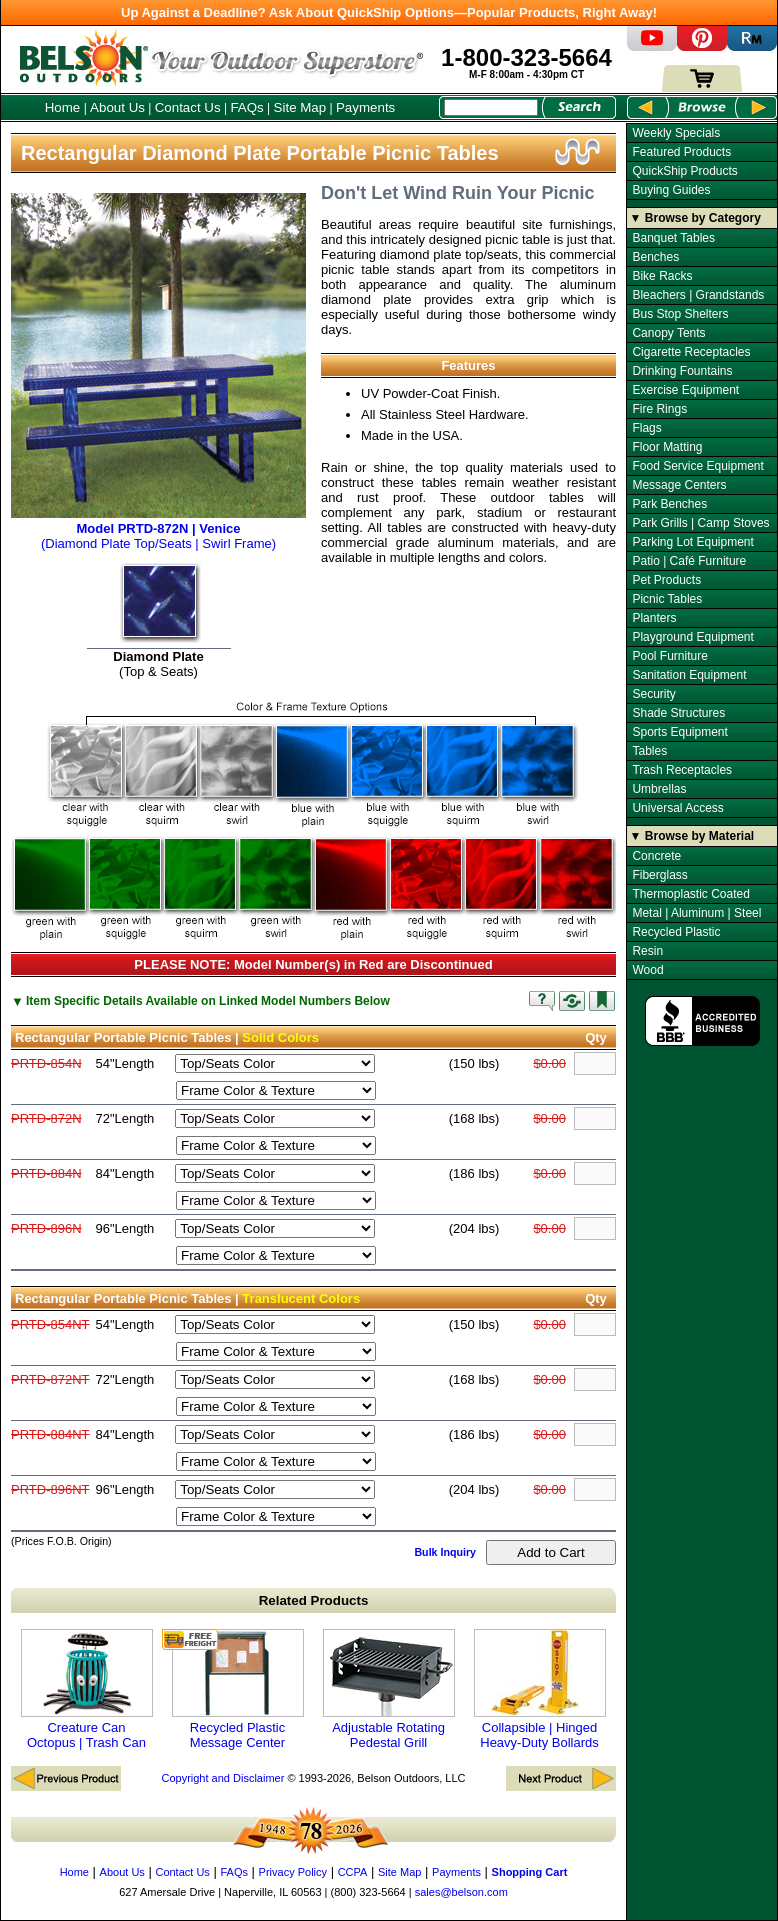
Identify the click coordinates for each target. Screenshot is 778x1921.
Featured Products (681, 152)
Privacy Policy (293, 1872)
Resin (647, 951)
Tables (649, 751)
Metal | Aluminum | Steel (696, 913)
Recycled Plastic (676, 932)
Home (63, 107)
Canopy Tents (668, 333)
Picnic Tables (667, 599)
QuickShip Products (684, 171)
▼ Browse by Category (695, 218)
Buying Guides (671, 190)
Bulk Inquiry (445, 1552)
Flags (646, 428)
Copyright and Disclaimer (222, 1778)
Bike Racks (662, 276)
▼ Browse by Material (692, 836)
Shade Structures (678, 713)
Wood (647, 970)
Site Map (300, 107)
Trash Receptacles (682, 770)
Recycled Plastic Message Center (238, 1689)
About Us (117, 107)
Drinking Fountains (682, 371)
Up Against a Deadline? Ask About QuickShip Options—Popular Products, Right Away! (389, 12)
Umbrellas (659, 789)
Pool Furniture (669, 656)
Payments (365, 107)
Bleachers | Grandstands (698, 295)
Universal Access (677, 808)
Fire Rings (659, 409)
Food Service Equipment (697, 466)
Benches (655, 257)
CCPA (353, 1872)
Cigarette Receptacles (691, 352)
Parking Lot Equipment (692, 542)
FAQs (246, 107)
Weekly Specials (676, 133)
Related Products (314, 1600)
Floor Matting (667, 447)
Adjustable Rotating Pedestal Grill (389, 1689)
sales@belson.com (461, 1892)
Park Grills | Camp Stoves (700, 523)
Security (653, 694)
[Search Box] (491, 107)
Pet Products (666, 580)
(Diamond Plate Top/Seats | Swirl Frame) (158, 528)
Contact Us (188, 107)
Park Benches (669, 504)
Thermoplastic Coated (690, 894)
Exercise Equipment (685, 390)
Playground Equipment (692, 637)
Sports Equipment (679, 732)
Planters (654, 618)
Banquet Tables (673, 238)
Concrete (656, 856)
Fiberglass (659, 875)
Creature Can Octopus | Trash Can (87, 1689)
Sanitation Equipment (689, 675)
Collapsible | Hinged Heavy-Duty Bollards (540, 1689)
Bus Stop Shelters (680, 314)
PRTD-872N (46, 1118)
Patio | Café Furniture (689, 561)
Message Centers (679, 485)
